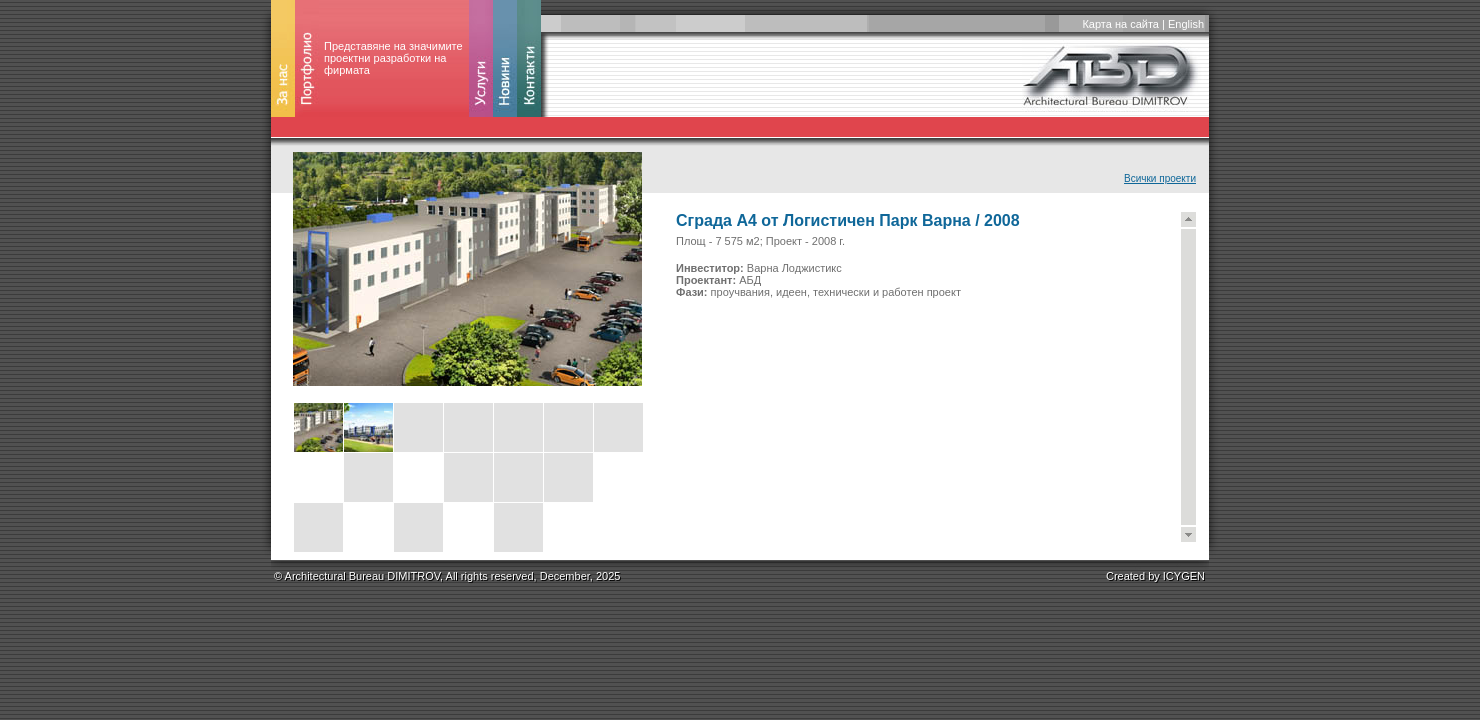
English (1186, 24)
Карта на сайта (1120, 24)
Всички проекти (1160, 178)
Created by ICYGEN (1155, 576)
